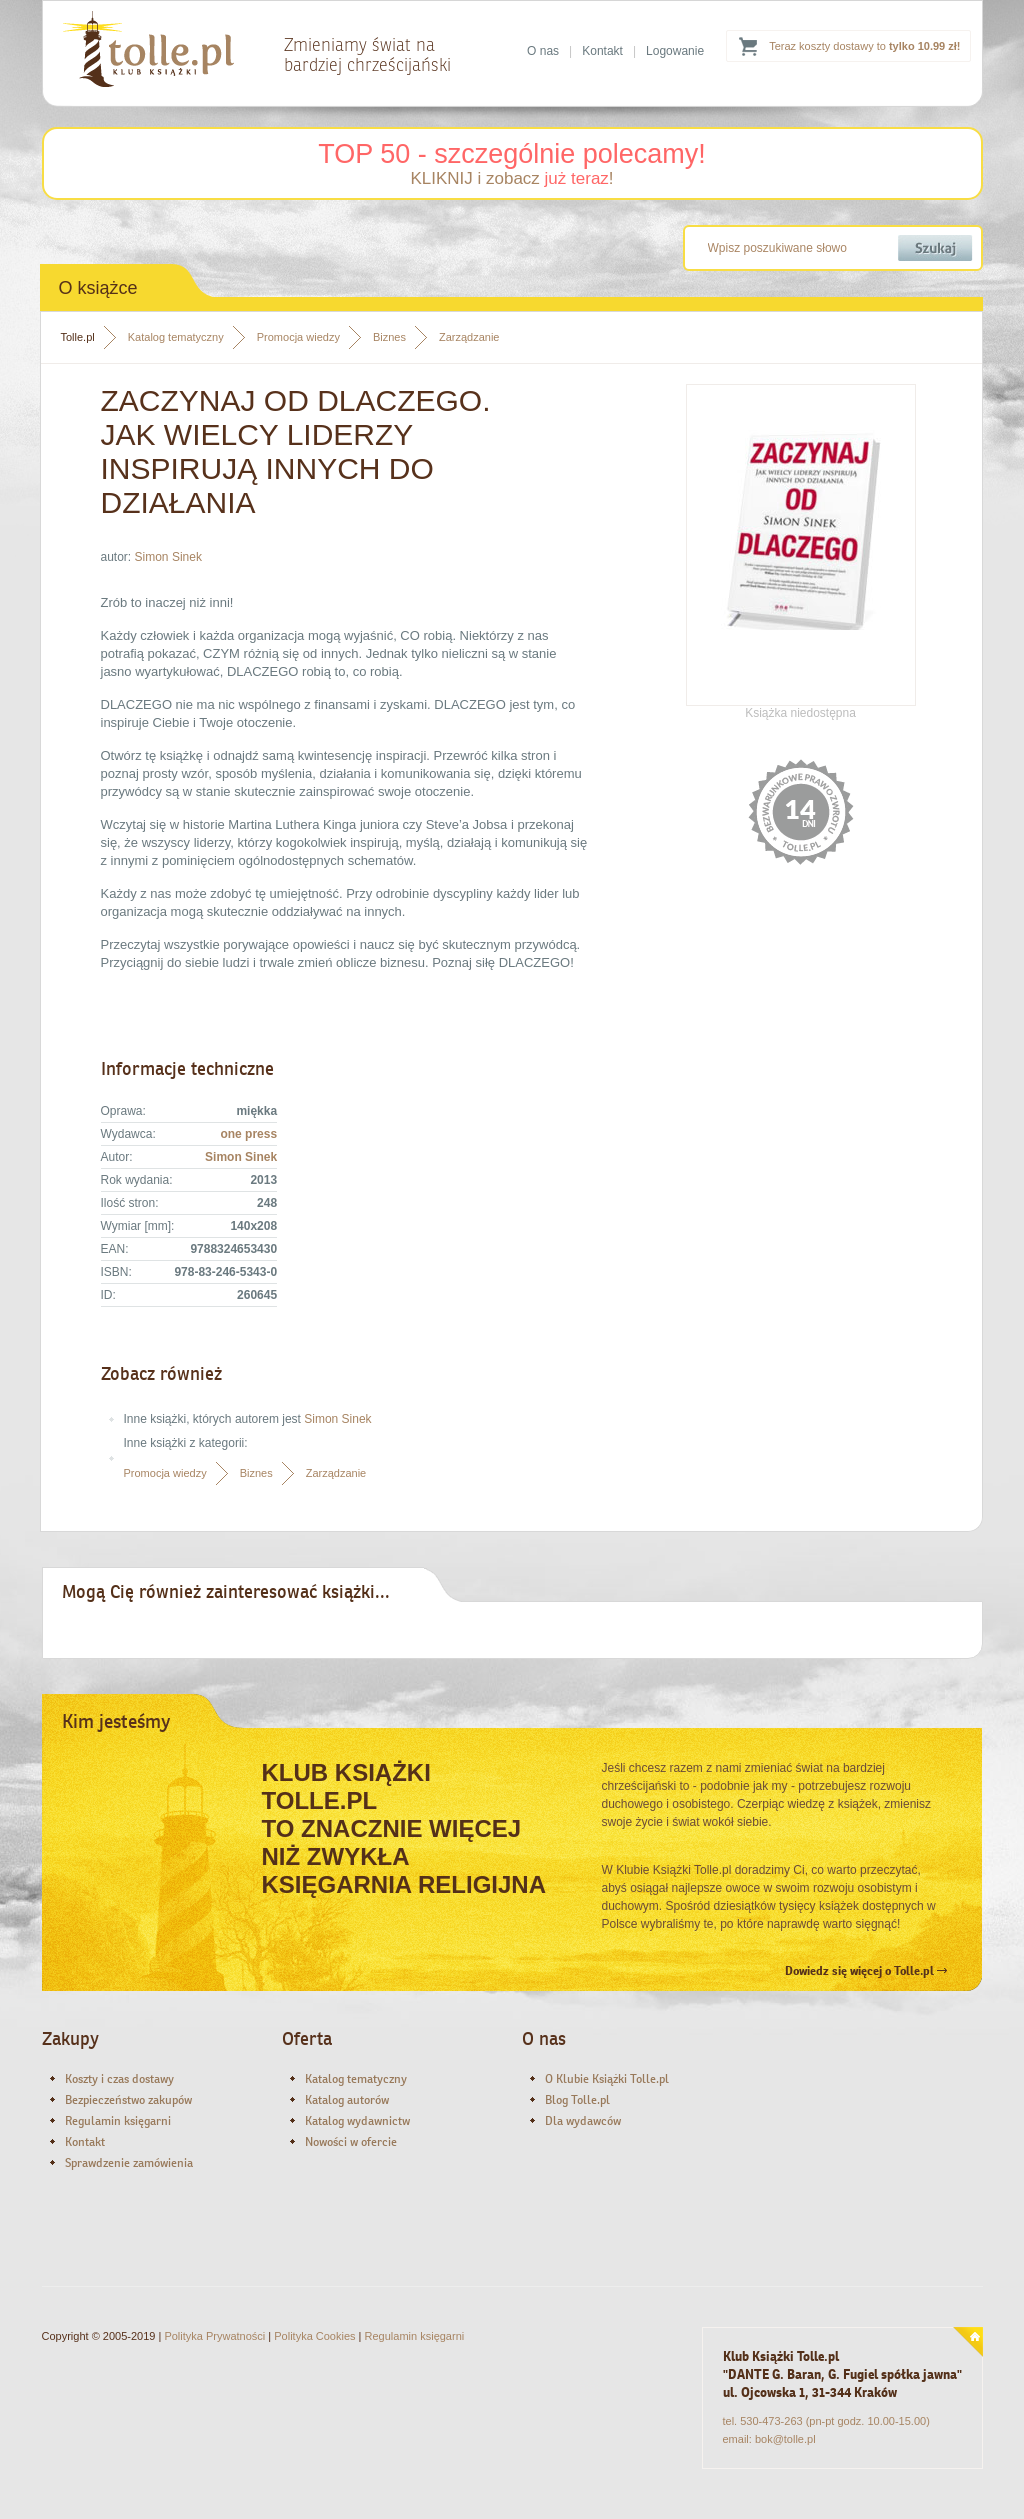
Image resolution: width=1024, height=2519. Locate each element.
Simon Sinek (168, 557)
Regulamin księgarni (118, 2121)
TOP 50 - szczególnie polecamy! (512, 154)
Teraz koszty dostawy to (864, 46)
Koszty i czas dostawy (119, 2079)
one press (248, 1134)
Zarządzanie (469, 337)
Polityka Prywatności (214, 2336)
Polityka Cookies (314, 2336)
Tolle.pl (78, 337)
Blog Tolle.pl (577, 2100)
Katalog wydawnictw (357, 2121)
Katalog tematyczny (176, 337)
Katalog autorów (347, 2100)
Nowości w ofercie (351, 2142)
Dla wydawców (583, 2121)
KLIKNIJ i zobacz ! (511, 178)
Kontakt (602, 51)
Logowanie (675, 51)
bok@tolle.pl (785, 2439)
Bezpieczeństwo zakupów (128, 2100)
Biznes (389, 337)
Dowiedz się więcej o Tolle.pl (866, 1971)
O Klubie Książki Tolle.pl (607, 2079)
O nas (543, 51)
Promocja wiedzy (298, 337)
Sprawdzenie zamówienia (129, 2163)
